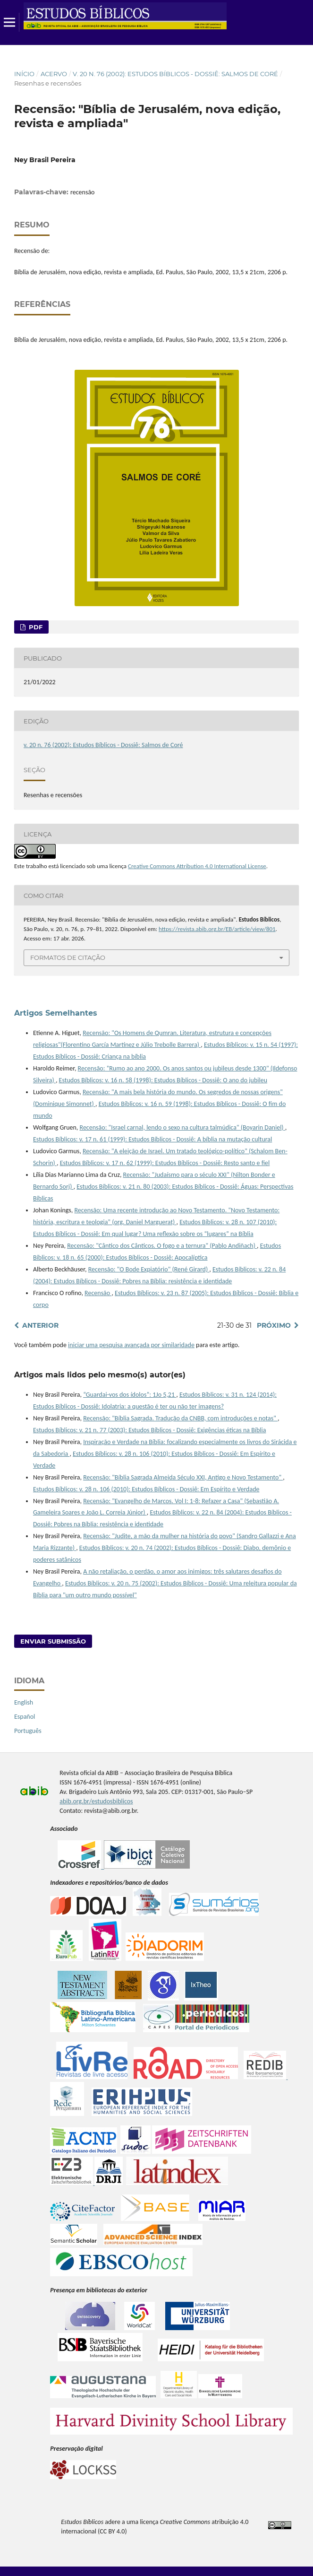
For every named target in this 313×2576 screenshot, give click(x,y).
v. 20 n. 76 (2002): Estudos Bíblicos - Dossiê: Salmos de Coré (175, 74)
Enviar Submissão (53, 1641)
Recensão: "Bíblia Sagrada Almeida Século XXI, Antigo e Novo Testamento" (183, 1477)
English (23, 1702)
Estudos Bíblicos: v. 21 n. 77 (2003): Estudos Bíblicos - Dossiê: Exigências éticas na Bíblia (149, 1430)
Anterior (40, 1325)
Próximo (274, 1325)
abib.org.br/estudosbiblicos (96, 1801)
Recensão (98, 1293)
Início (24, 74)
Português (28, 1731)
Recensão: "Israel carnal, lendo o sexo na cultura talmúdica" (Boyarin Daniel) (182, 1127)
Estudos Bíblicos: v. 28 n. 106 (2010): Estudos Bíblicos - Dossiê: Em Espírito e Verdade (146, 1489)
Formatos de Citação (67, 957)
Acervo (54, 74)
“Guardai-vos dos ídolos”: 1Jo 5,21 (129, 1395)
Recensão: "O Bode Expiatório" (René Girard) (149, 1269)
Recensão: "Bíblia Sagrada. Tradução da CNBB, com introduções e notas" (180, 1418)
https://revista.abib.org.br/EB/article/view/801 (217, 928)
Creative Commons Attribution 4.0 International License (197, 866)
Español (24, 1717)
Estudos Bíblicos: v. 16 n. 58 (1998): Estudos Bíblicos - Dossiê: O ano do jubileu (163, 1080)
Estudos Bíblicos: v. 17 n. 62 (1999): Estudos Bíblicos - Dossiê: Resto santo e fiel (165, 1163)
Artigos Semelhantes (55, 1013)
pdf (34, 627)
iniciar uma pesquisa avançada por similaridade (131, 1345)
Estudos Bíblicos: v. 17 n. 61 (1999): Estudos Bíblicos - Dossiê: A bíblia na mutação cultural (152, 1139)
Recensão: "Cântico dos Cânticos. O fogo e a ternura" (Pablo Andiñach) (162, 1246)
